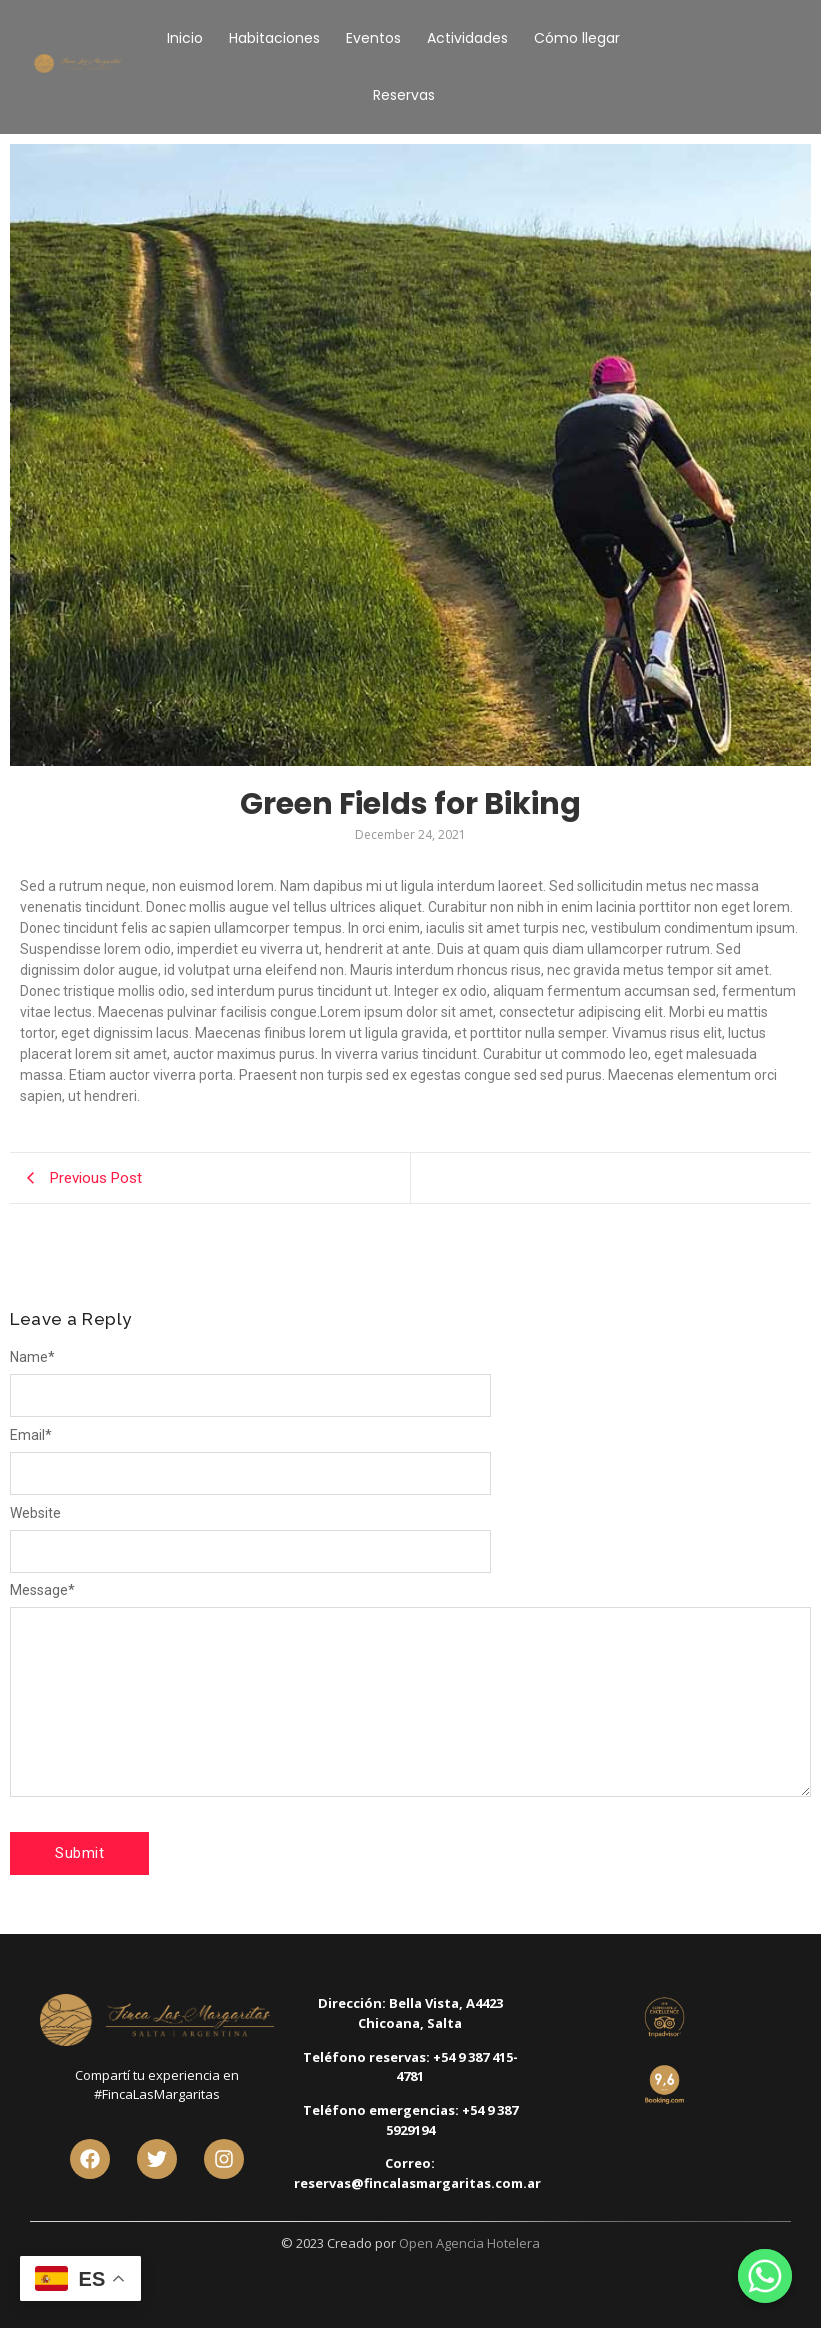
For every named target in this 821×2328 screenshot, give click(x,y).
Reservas (404, 95)
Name (32, 1357)
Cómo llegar (577, 38)
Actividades (467, 38)
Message (42, 1590)
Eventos (373, 38)
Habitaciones (274, 38)
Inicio (185, 38)
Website (35, 1513)
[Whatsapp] (765, 2276)
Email (31, 1435)
